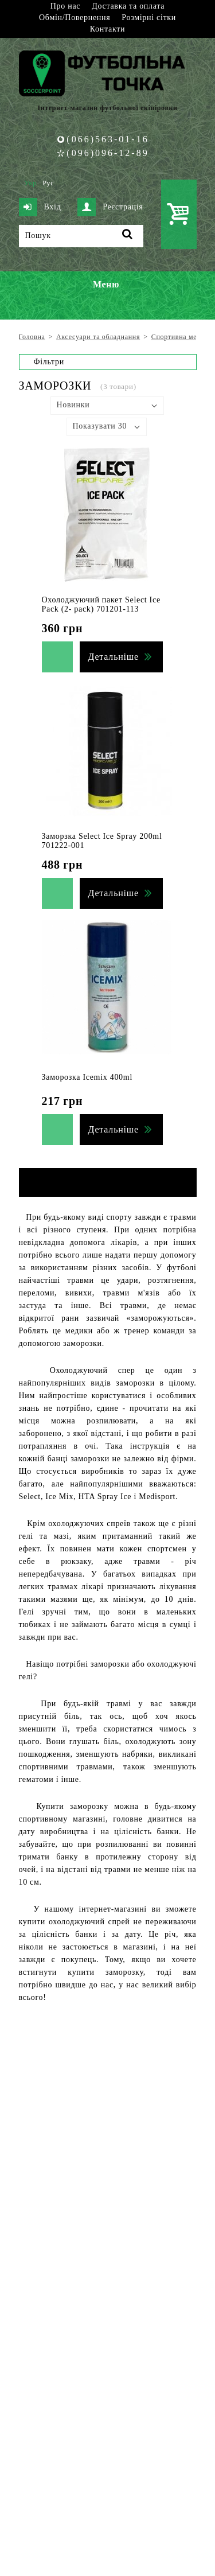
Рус (48, 183)
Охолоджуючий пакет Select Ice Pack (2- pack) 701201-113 (101, 604)
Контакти (107, 29)
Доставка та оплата (128, 6)
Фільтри (49, 361)
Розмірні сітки (149, 17)
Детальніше (113, 656)
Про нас (65, 6)
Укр (31, 183)
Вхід (40, 207)
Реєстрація (110, 207)
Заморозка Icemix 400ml (87, 1077)
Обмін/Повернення (74, 17)
